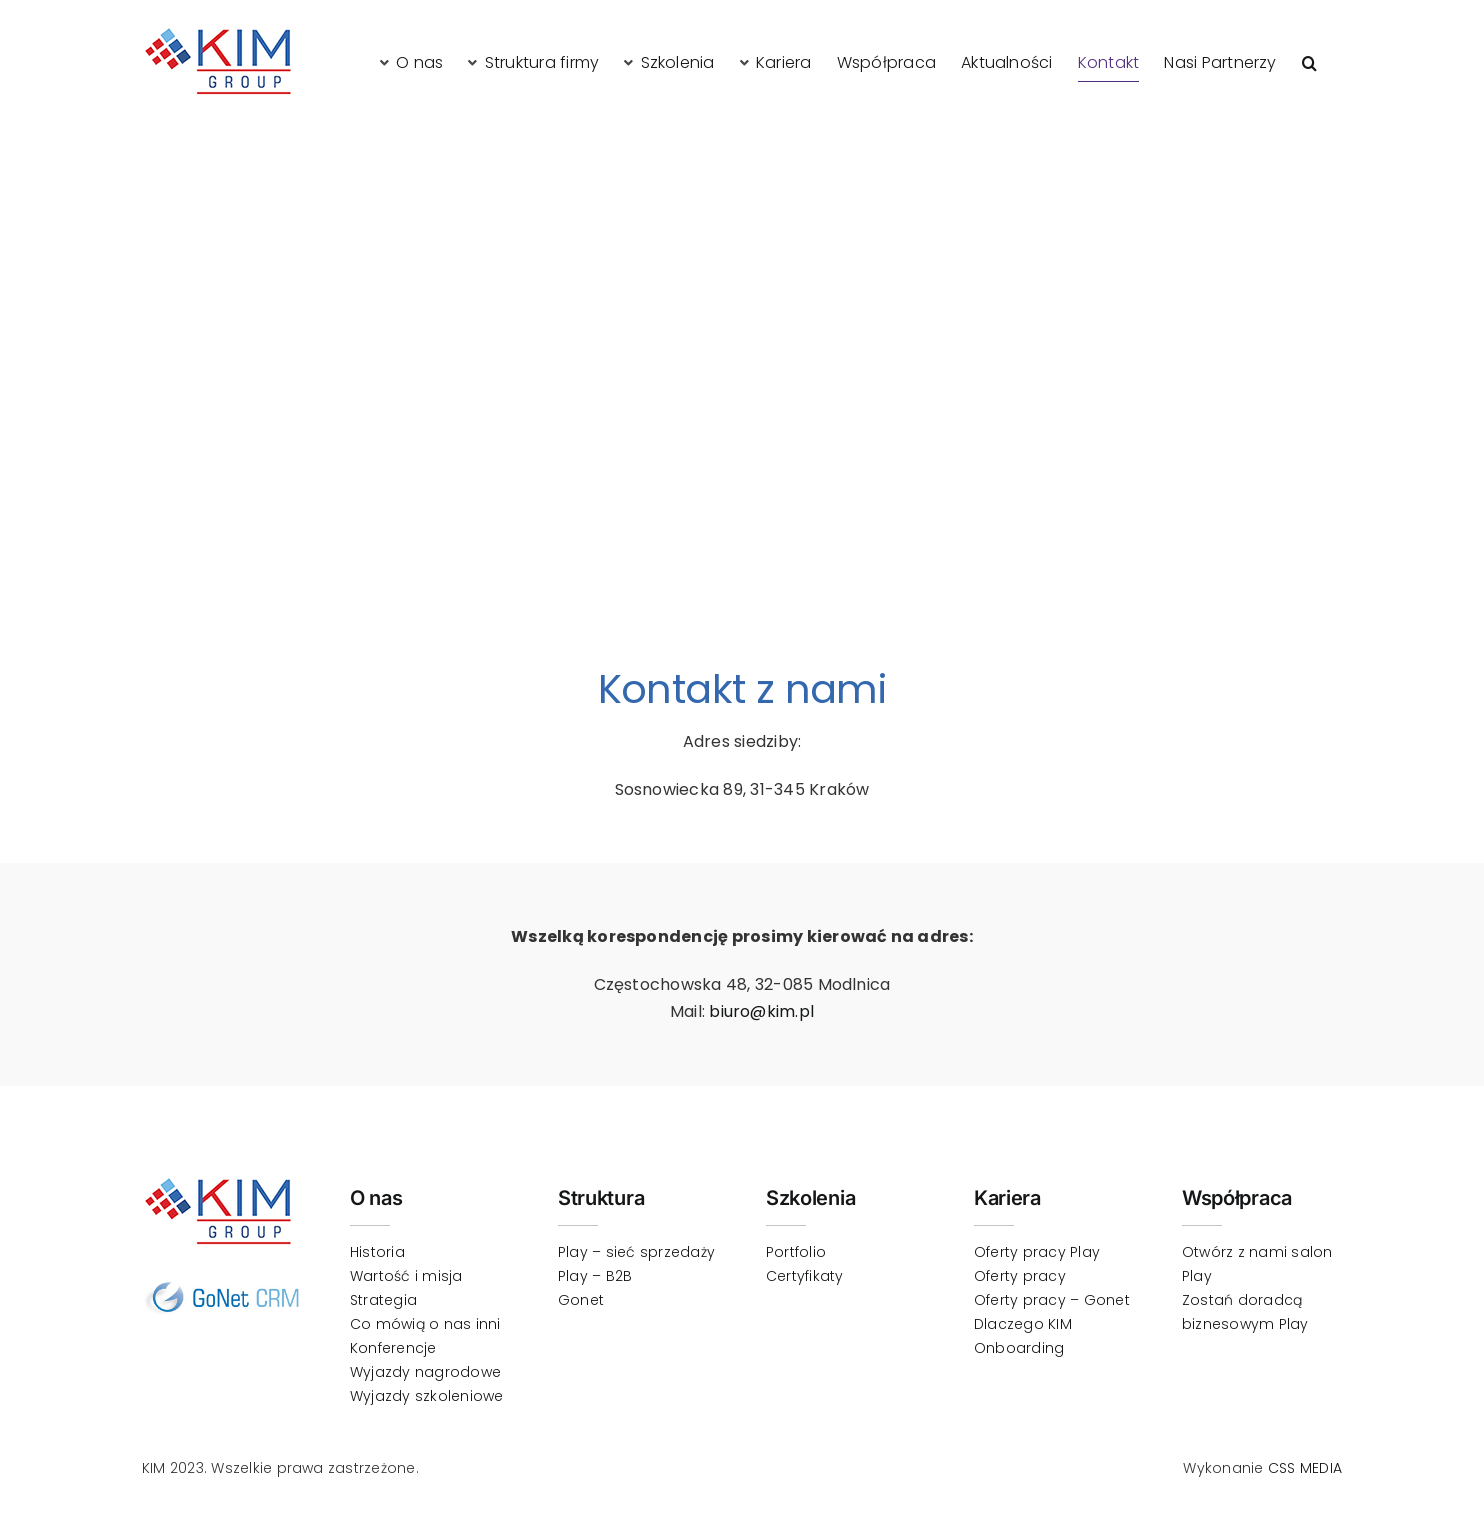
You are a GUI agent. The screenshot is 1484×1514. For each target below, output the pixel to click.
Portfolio (796, 1252)
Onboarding (1019, 1348)
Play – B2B (595, 1276)
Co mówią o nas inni (425, 1324)
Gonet (581, 1300)
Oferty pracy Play (1037, 1252)
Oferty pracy (1020, 1276)
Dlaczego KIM (1023, 1324)
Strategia (383, 1300)
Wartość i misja (406, 1276)
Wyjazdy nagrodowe (425, 1372)
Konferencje (393, 1348)
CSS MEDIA (1305, 1468)
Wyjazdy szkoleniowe (427, 1396)
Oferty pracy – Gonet (1052, 1300)
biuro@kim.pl (761, 1011)
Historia (377, 1252)
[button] (1309, 62)
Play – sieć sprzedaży (636, 1252)
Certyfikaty (805, 1276)
